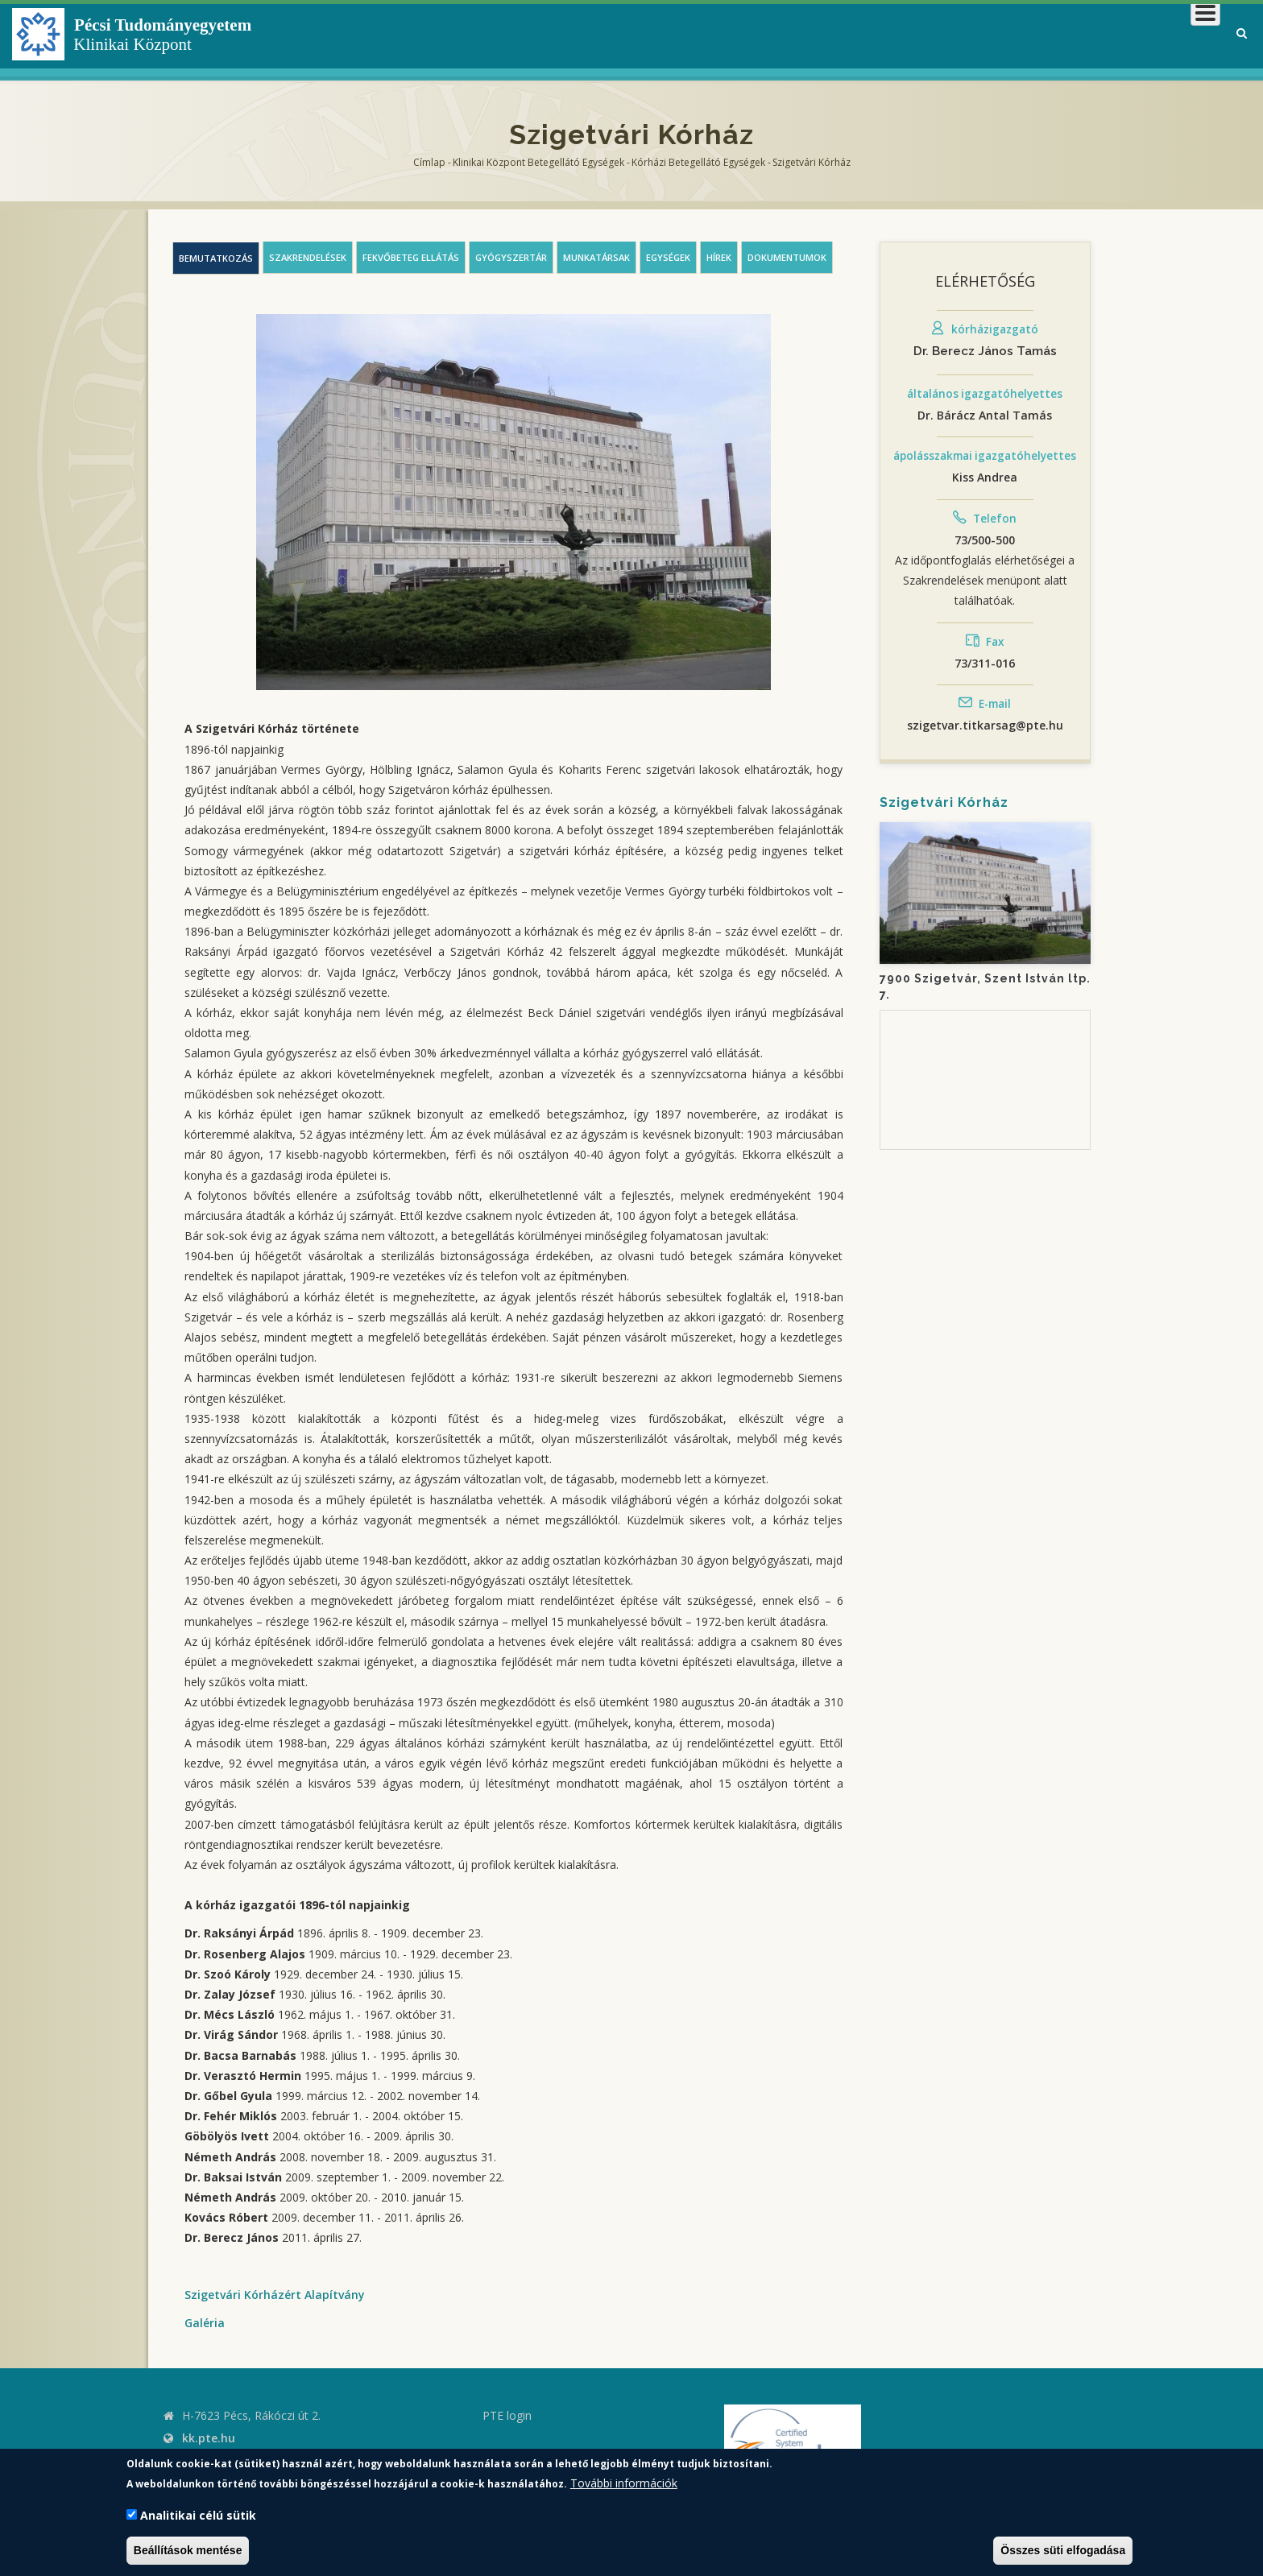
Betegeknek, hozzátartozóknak (977, 35)
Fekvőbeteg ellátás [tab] (410, 257)
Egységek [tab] (668, 257)
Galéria (204, 2322)
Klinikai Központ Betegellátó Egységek (538, 162)
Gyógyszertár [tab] (511, 257)
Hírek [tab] (718, 257)
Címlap (429, 162)
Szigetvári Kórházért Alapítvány (274, 2294)
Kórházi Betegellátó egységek (698, 162)
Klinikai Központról (790, 35)
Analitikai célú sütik (198, 2515)
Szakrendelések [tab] (307, 257)
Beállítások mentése (188, 2550)
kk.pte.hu (208, 2438)
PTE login (507, 2415)
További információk (623, 2483)
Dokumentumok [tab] (786, 257)
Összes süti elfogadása (1062, 2550)
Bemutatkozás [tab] (216, 258)
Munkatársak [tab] (596, 257)
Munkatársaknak (1155, 35)
